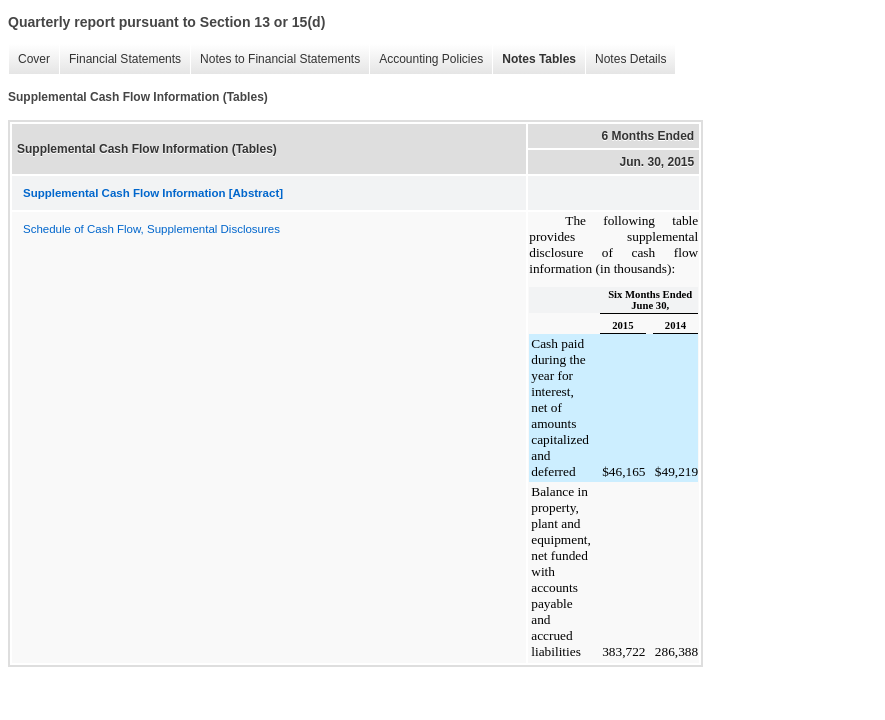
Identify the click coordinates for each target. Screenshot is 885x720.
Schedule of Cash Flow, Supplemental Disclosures (151, 229)
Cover (34, 59)
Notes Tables (539, 59)
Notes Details (630, 59)
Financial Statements (125, 59)
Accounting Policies (431, 59)
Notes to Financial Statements (280, 59)
